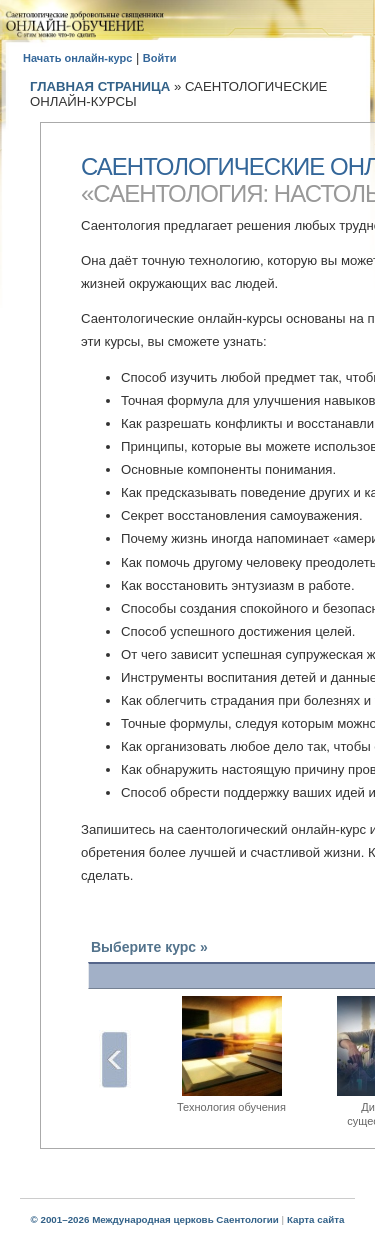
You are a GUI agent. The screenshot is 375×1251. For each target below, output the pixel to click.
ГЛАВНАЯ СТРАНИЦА (100, 86)
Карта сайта (316, 1219)
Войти (160, 58)
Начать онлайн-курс (77, 58)
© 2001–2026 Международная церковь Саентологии (155, 1219)
